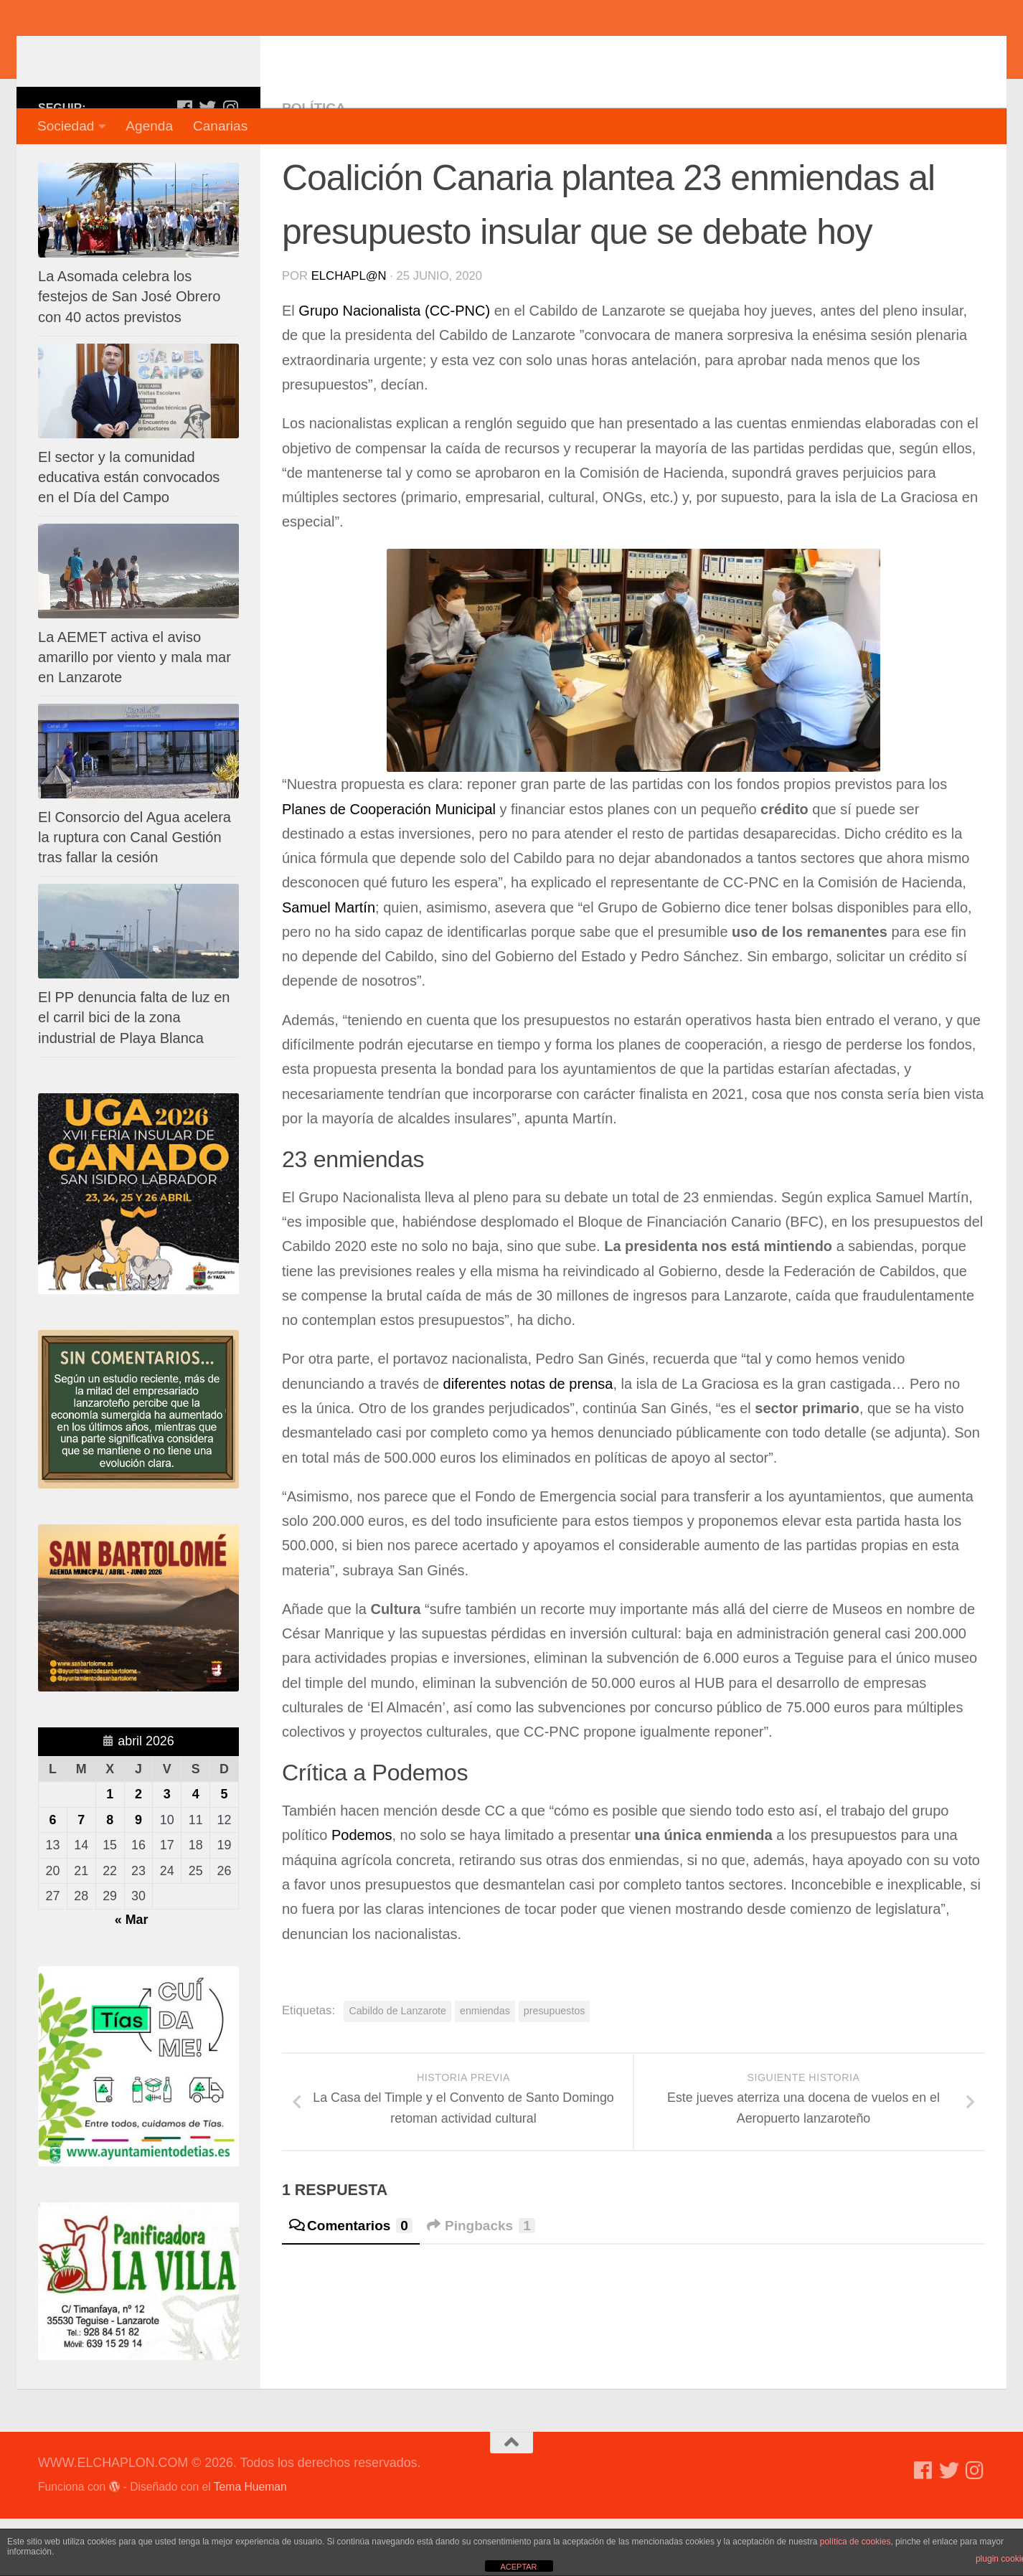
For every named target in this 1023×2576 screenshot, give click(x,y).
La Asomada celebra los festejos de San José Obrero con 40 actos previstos (129, 354)
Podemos (359, 1892)
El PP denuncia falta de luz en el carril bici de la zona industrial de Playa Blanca (134, 1075)
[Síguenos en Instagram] (230, 165)
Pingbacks (481, 2282)
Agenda (149, 125)
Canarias (220, 125)
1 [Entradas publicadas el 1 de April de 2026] (109, 1851)
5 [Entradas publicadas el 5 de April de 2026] (224, 1851)
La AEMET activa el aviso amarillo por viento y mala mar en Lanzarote (134, 714)
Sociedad (65, 125)
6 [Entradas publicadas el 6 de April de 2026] (52, 1877)
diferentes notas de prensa (528, 1441)
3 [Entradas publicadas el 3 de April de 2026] (167, 1851)
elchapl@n (349, 333)
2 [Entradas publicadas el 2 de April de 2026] (138, 1851)
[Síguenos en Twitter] (207, 165)
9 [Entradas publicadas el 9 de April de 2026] (138, 1877)
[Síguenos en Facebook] (184, 165)
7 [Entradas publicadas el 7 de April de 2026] (81, 1877)
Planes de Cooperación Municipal (389, 866)
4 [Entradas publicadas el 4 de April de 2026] (195, 1851)
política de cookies (855, 2542)
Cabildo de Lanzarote (397, 2068)
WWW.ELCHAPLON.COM (248, 54)
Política (314, 165)
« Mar (131, 1977)
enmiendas (485, 2068)
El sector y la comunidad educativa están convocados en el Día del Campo (129, 534)
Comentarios (350, 2282)
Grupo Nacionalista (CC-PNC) (396, 368)
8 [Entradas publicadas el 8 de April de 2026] (109, 1877)
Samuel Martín (328, 965)
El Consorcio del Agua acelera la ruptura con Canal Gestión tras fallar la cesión (134, 895)
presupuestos (554, 2068)
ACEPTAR (518, 2566)
